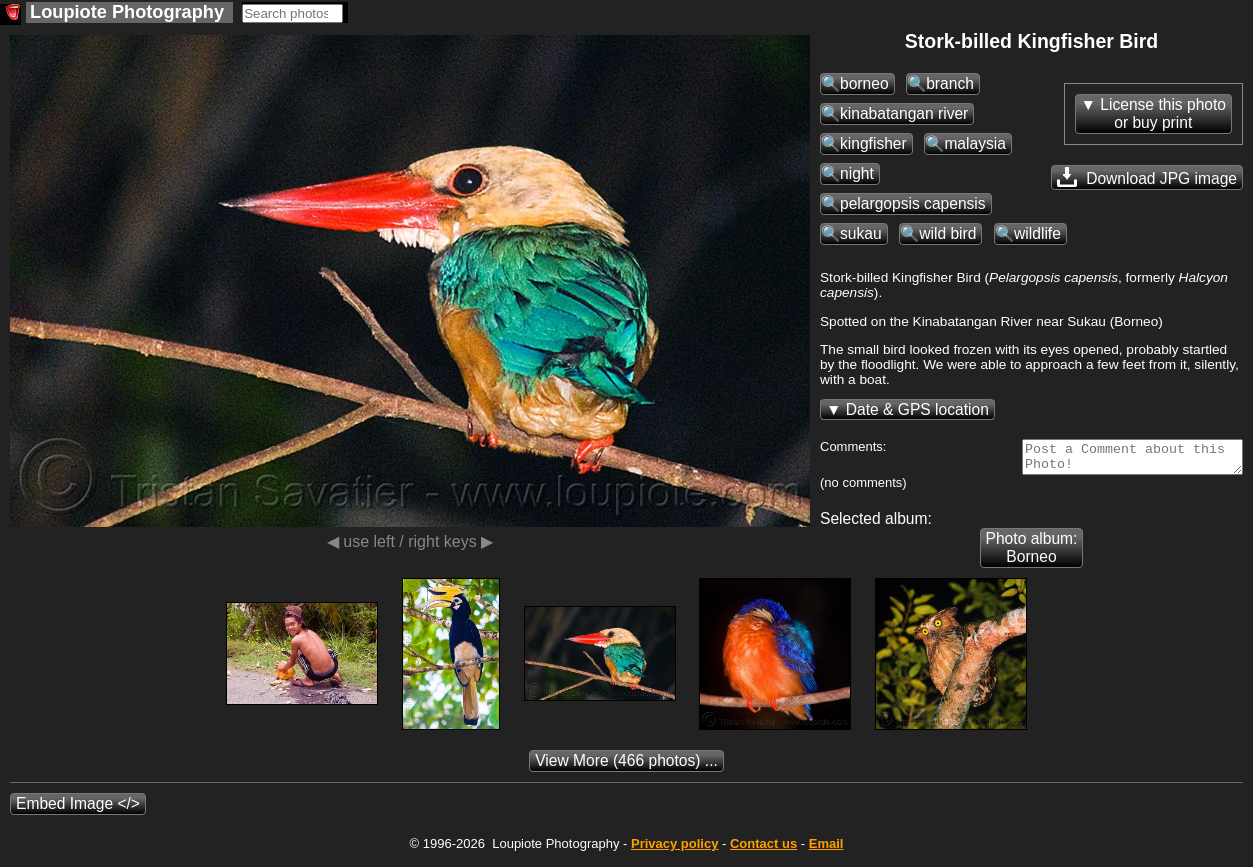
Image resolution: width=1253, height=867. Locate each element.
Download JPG (1147, 177)
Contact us (763, 849)
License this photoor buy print (1163, 113)
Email (826, 849)
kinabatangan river (904, 113)
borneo (864, 83)
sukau (861, 233)
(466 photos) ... (626, 766)
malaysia (975, 143)
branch (950, 83)
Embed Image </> (78, 809)
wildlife (1037, 233)
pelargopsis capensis (913, 203)
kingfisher (873, 143)
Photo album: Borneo (1032, 553)
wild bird (947, 233)
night (857, 173)
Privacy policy (674, 849)
